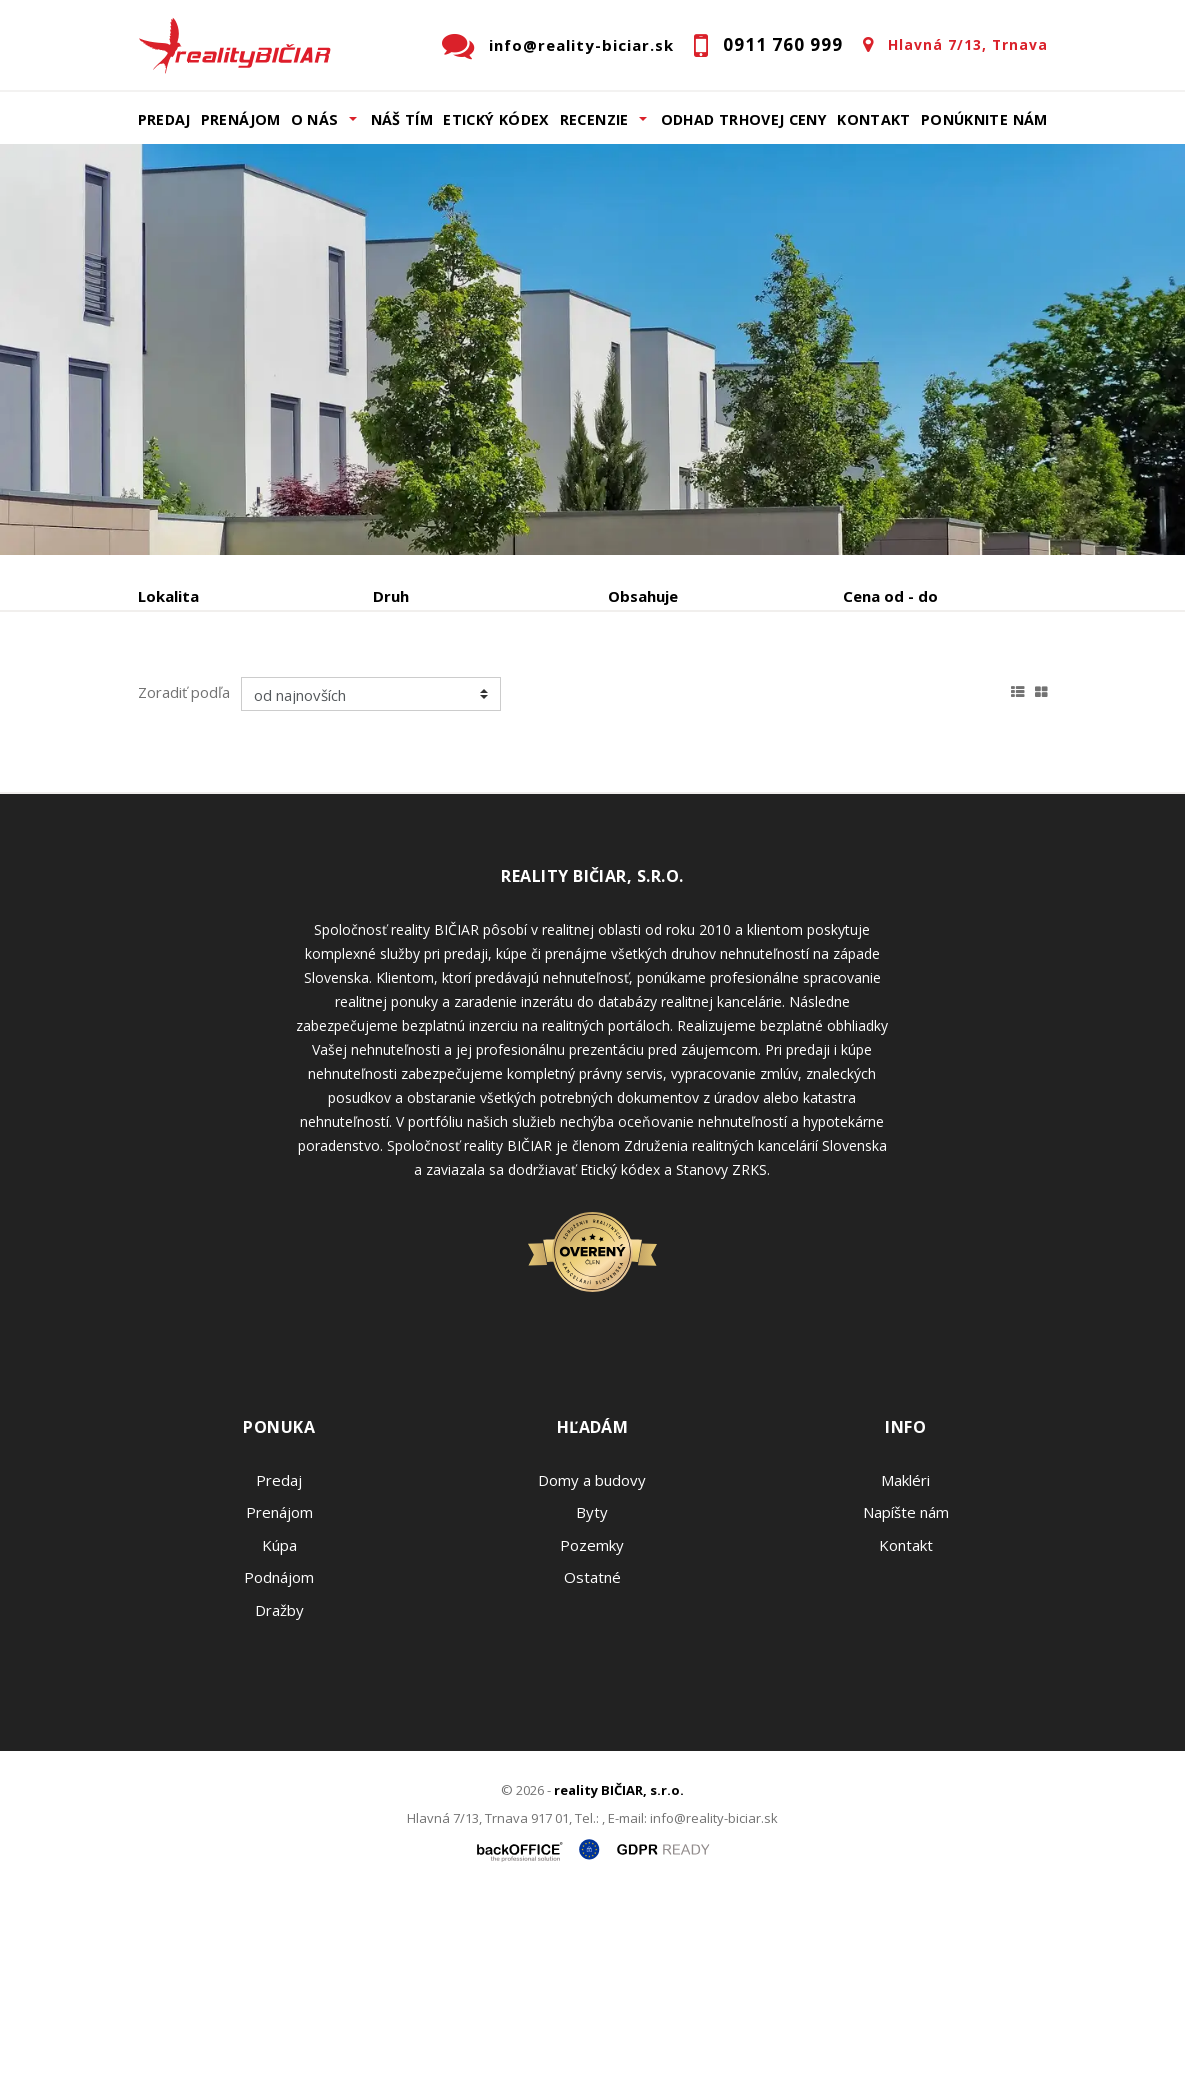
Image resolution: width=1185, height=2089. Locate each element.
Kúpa (438, 700)
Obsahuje (643, 596)
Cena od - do (890, 596)
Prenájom (241, 119)
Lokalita (168, 596)
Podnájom (213, 748)
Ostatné (592, 1769)
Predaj (164, 119)
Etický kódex (496, 119)
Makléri (905, 1672)
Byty (592, 1704)
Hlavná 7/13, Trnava (968, 44)
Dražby (279, 1802)
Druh (391, 596)
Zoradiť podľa (184, 884)
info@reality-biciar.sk (581, 45)
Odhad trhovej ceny (744, 119)
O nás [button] (315, 119)
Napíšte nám (906, 1704)
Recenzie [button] (594, 119)
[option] (592, 349)
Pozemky (592, 1737)
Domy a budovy (592, 1672)
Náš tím (402, 119)
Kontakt (874, 119)
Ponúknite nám (984, 119)
